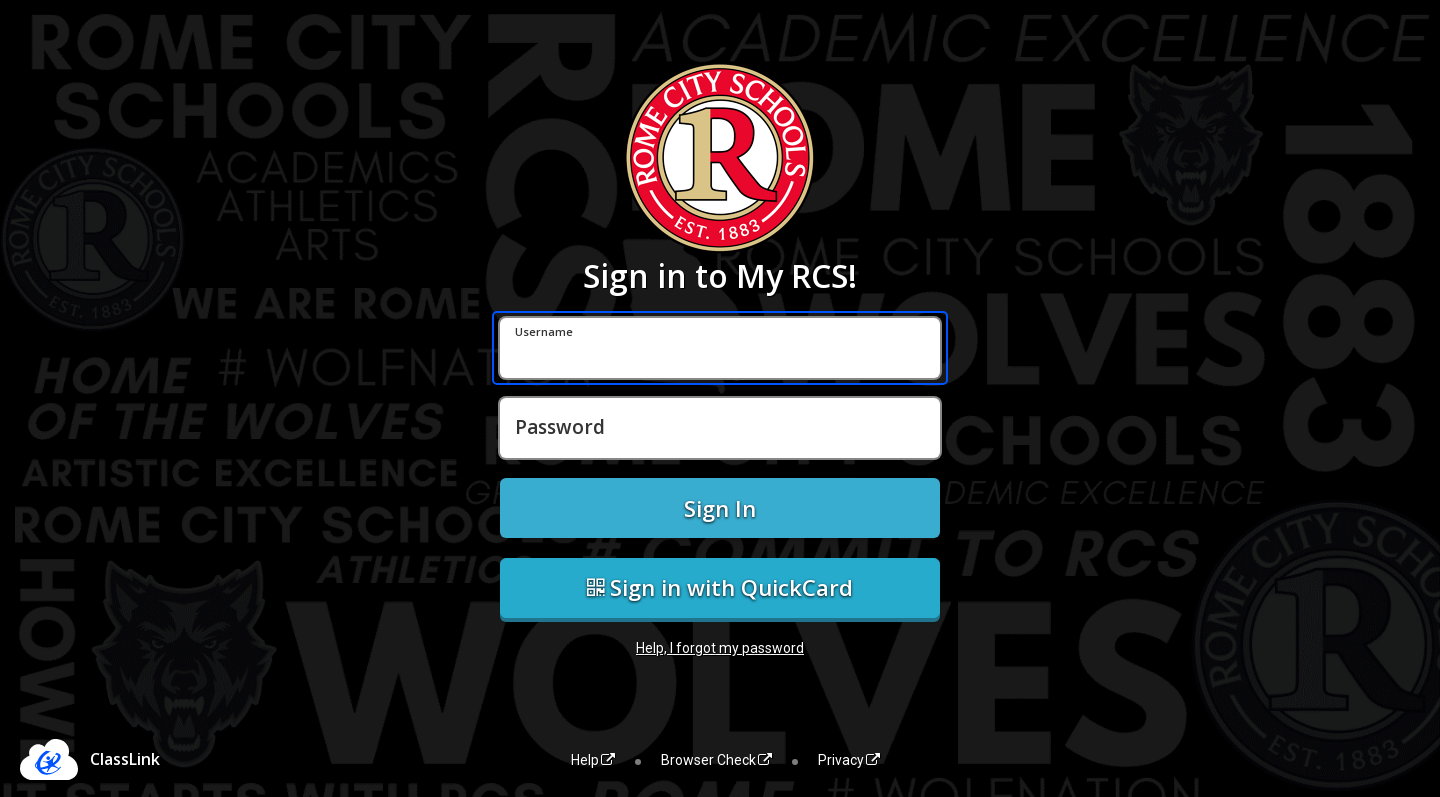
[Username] (720, 348)
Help (593, 760)
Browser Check (716, 760)
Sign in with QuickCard (720, 587)
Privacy (849, 760)
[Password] (720, 428)
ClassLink (125, 759)
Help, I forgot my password (720, 648)
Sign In (720, 508)
